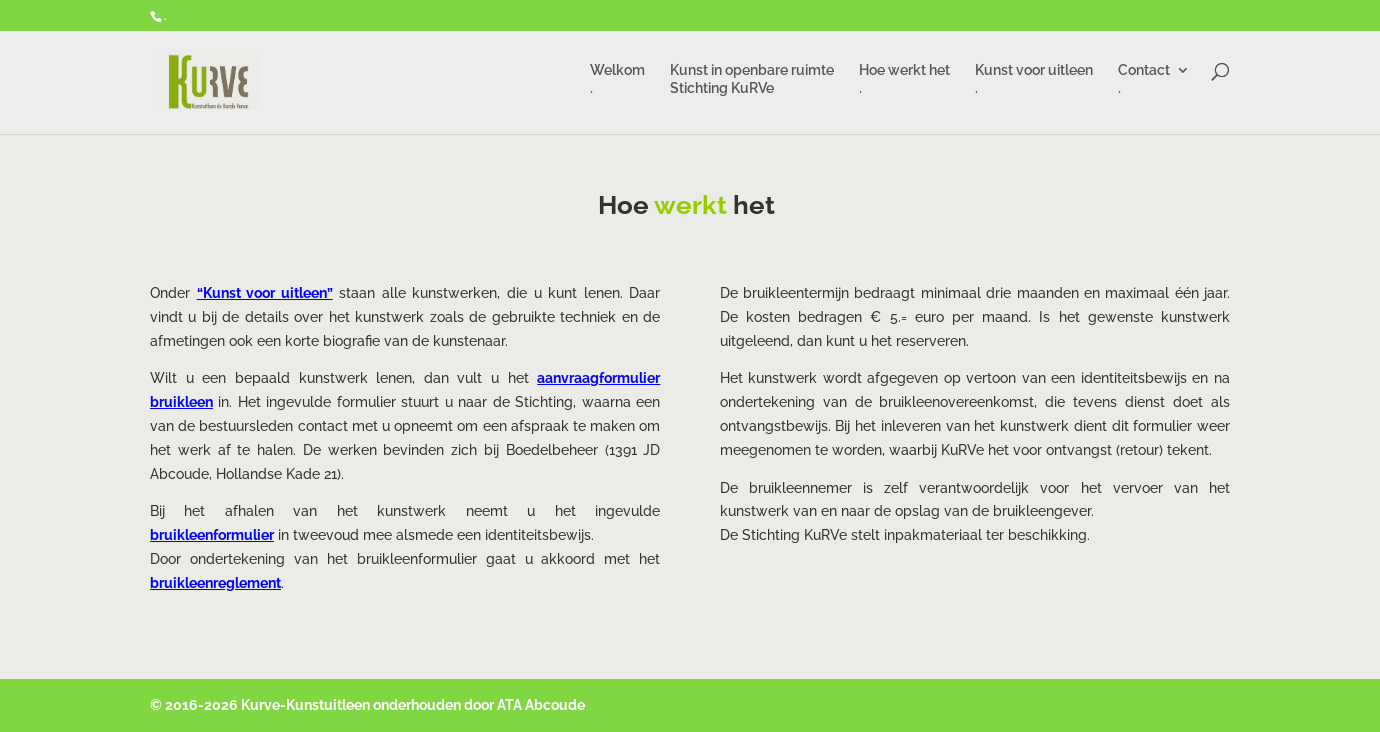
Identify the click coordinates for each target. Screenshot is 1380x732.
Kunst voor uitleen (1034, 82)
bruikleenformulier (212, 535)
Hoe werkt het (904, 82)
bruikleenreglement (215, 583)
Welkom (617, 82)
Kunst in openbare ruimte (752, 82)
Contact (1144, 82)
